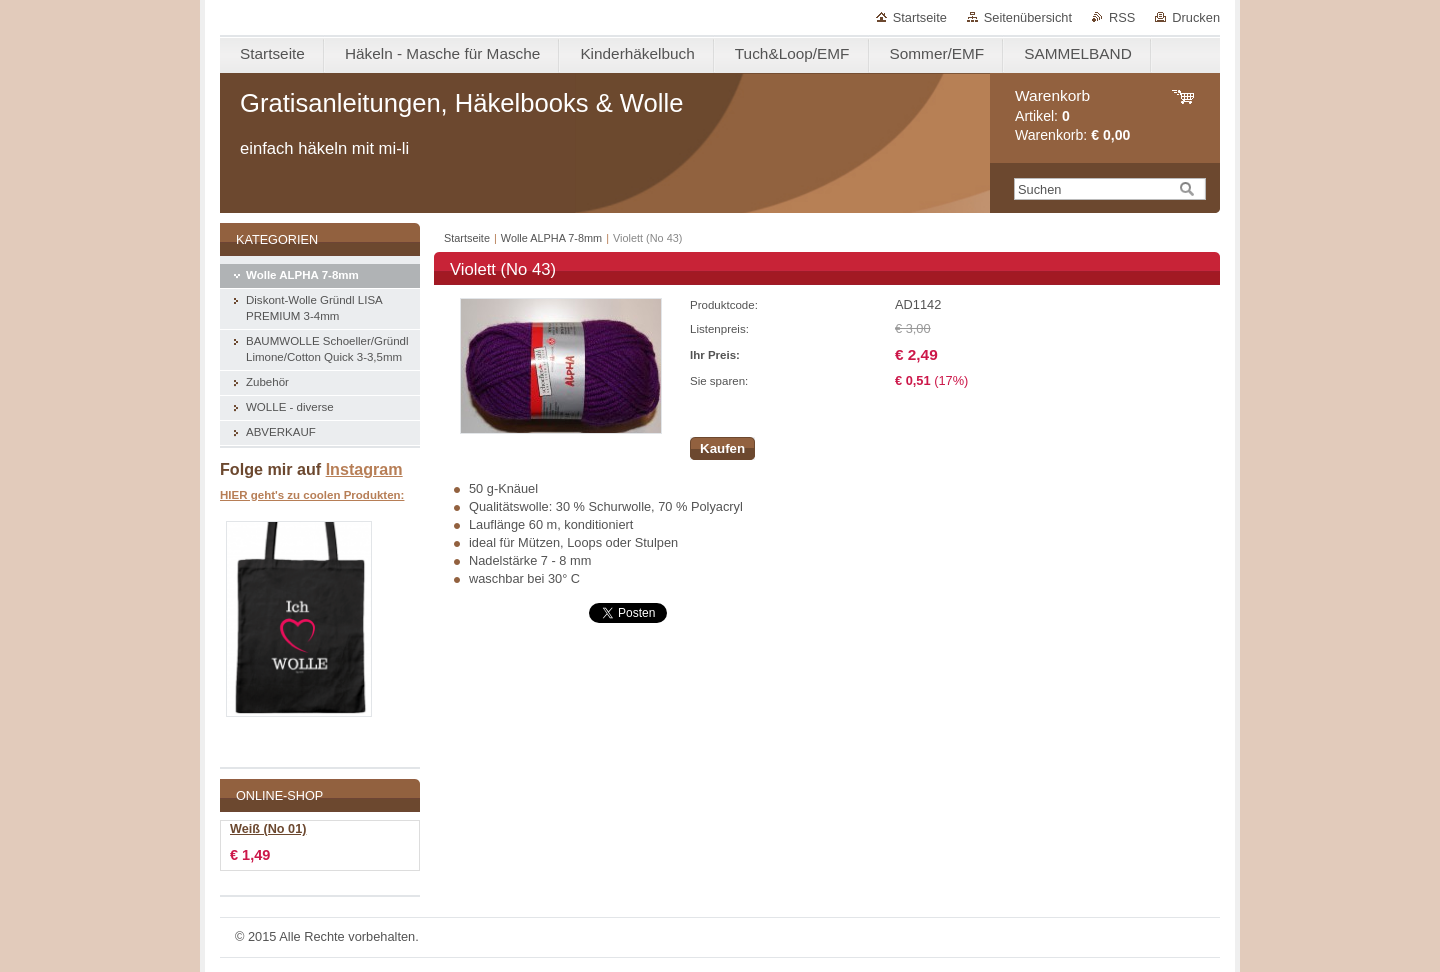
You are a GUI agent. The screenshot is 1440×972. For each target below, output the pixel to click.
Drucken (1196, 17)
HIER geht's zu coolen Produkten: (312, 495)
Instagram (364, 469)
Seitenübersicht (1028, 17)
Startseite (920, 17)
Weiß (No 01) (268, 829)
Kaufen (722, 448)
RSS (1122, 17)
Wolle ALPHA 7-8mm (551, 238)
